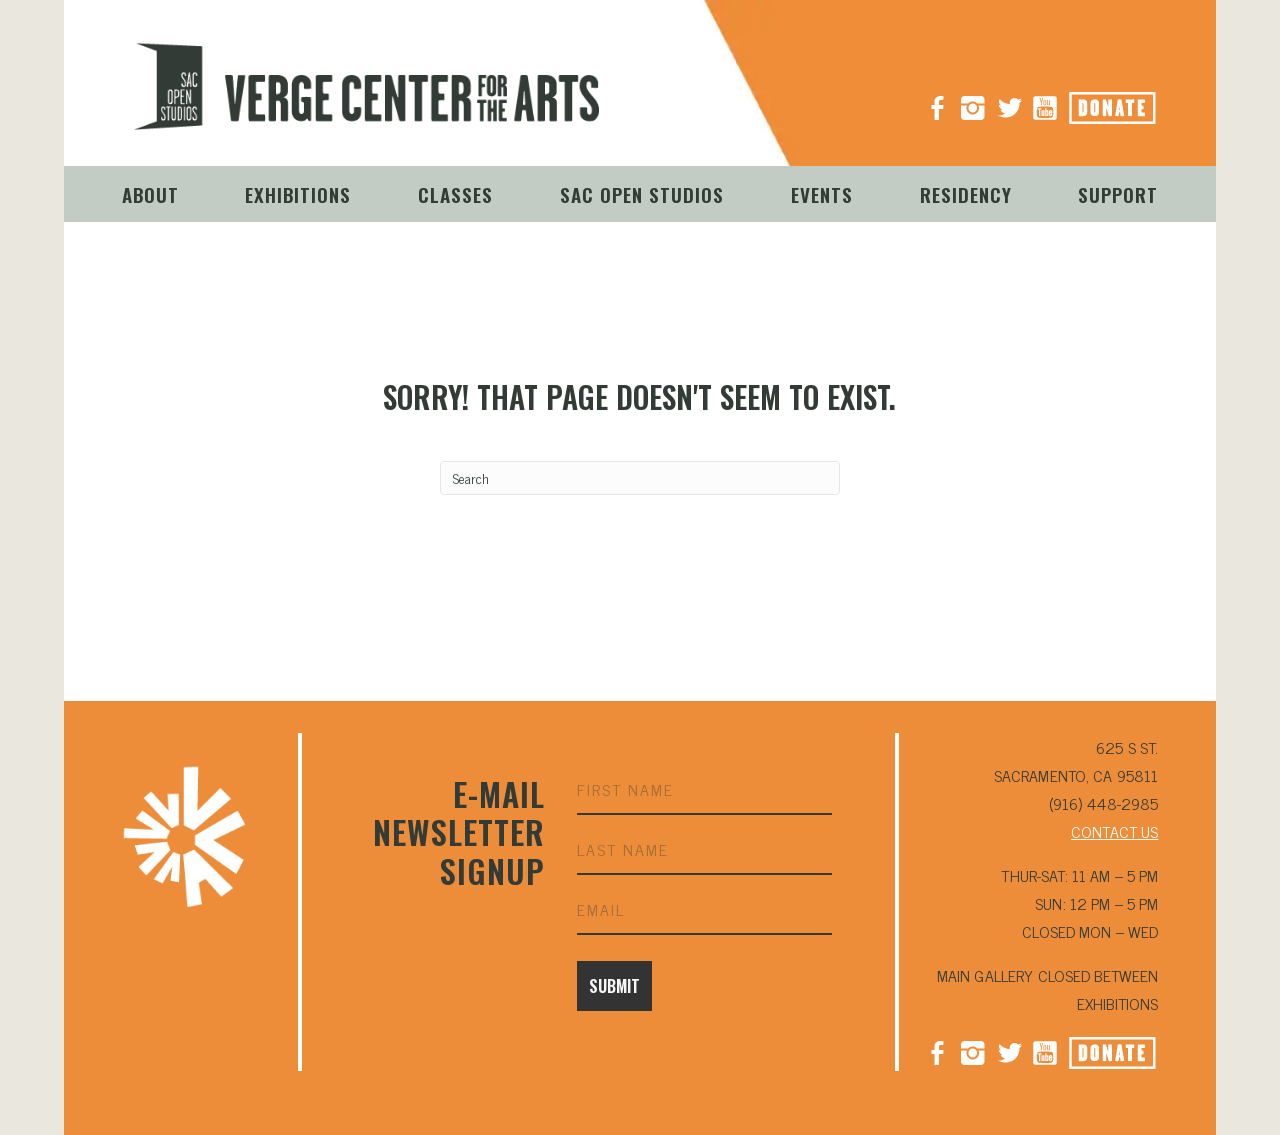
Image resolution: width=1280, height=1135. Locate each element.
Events (822, 194)
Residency (966, 194)
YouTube (1045, 100)
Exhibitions (298, 194)
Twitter (1009, 1051)
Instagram (973, 100)
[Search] (640, 478)
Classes (455, 194)
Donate (1135, 102)
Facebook (937, 1051)
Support (1118, 194)
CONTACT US (1114, 831)
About (150, 194)
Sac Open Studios (642, 194)
